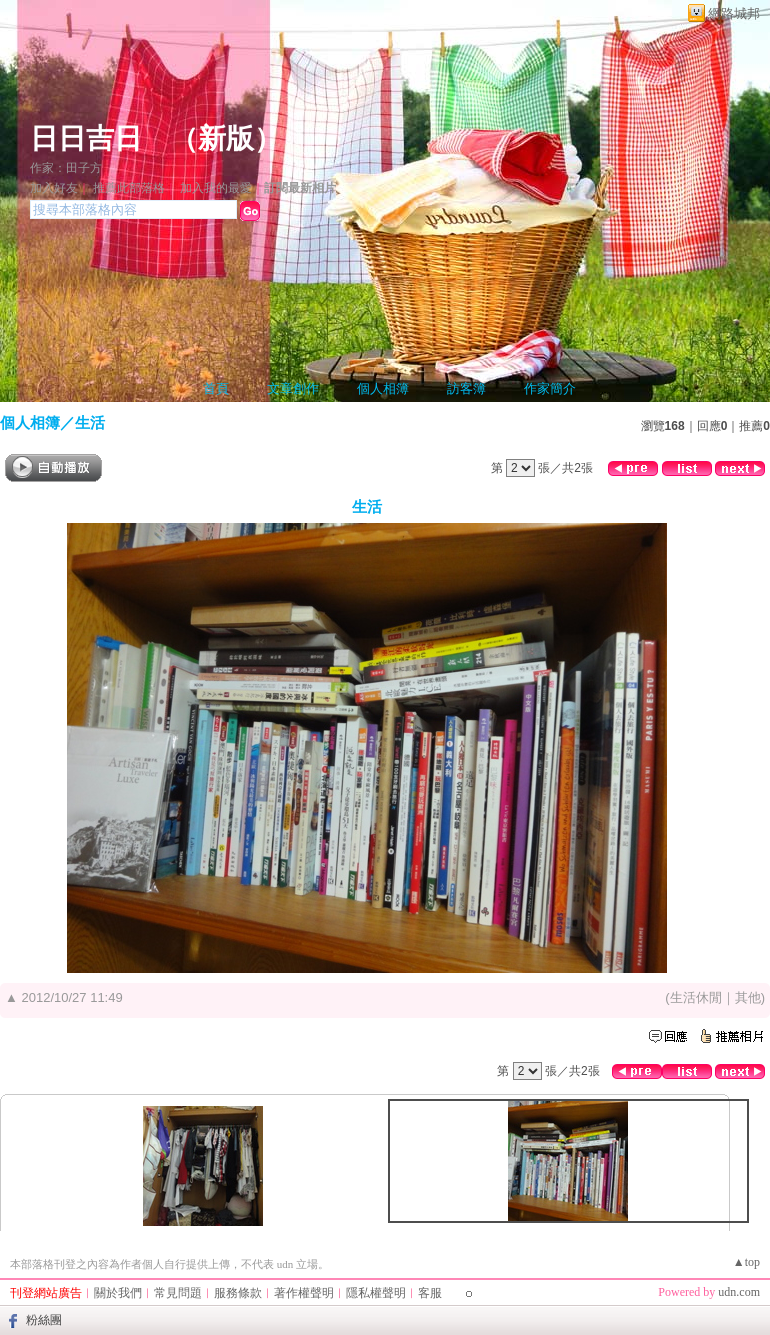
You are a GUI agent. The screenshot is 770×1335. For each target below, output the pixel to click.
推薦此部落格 (129, 188)
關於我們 (118, 1293)
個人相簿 (383, 388)
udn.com (739, 1292)
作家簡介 (550, 388)
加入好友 (54, 188)
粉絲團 (44, 1320)
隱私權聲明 (376, 1293)
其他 (748, 997)
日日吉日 (86, 138)
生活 (90, 422)
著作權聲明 (304, 1293)
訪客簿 (466, 388)
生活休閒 (696, 997)
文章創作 (293, 388)
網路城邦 (734, 13)
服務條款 (238, 1293)
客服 (430, 1293)
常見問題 (178, 1293)
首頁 (216, 388)
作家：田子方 (66, 168)
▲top (746, 1262)
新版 (226, 138)
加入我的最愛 (216, 188)
